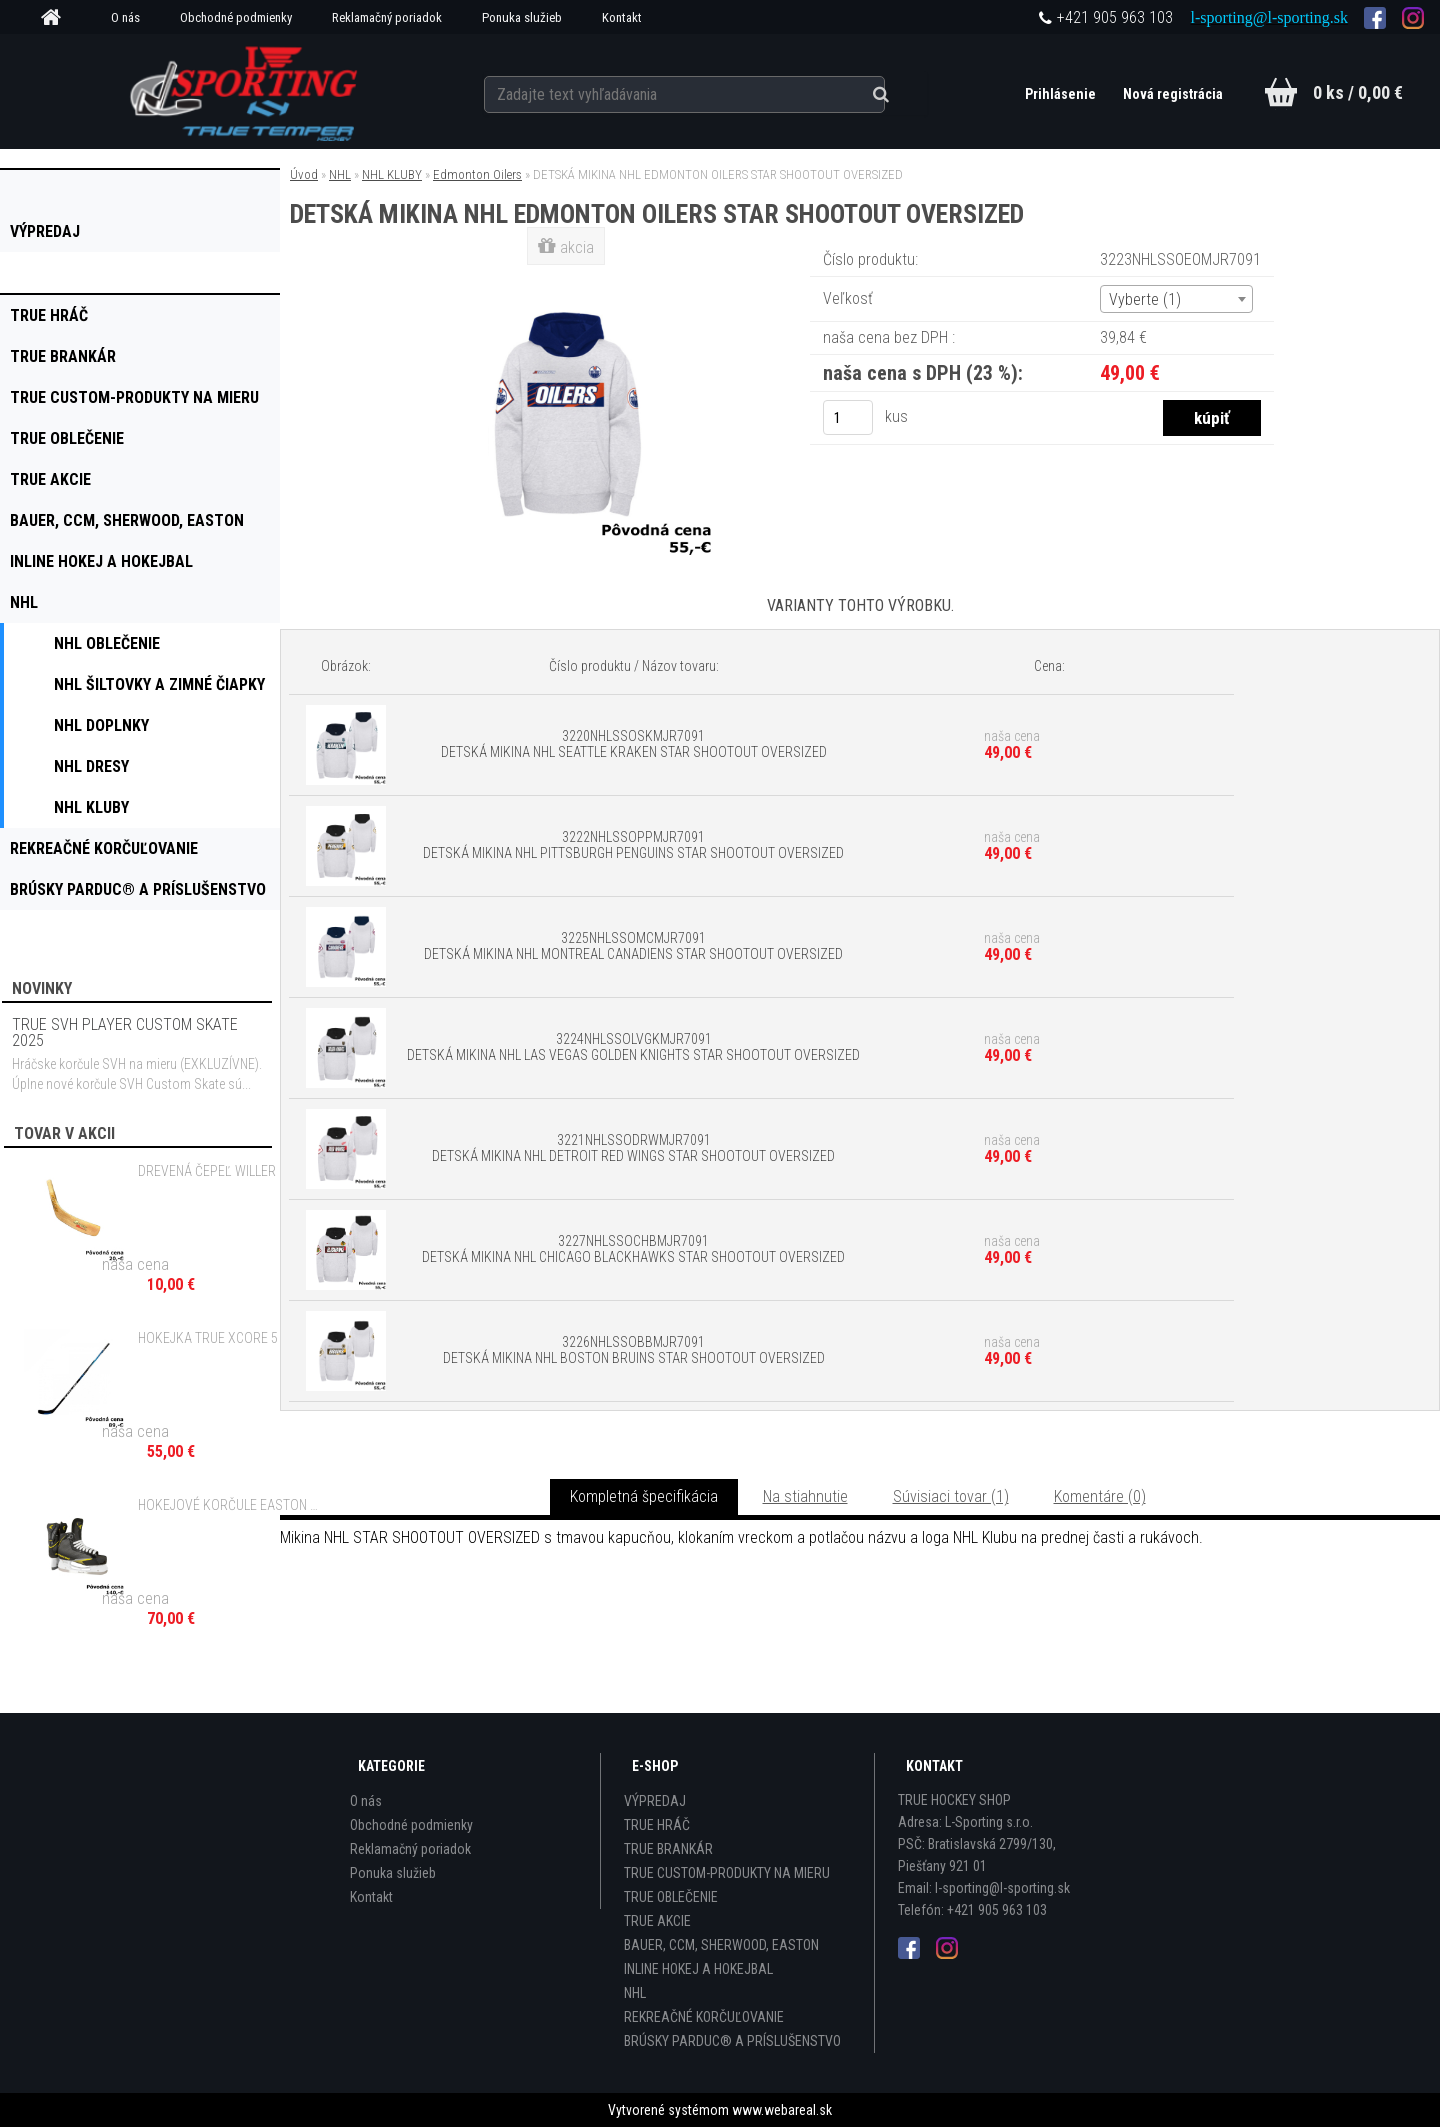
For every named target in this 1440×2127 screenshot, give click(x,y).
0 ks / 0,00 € (1358, 92)
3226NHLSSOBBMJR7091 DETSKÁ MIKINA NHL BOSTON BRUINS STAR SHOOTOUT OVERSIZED (634, 1350)
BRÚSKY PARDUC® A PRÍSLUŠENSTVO (732, 2041)
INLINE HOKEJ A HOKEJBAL (698, 1969)
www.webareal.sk (782, 2110)
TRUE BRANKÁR (668, 1849)
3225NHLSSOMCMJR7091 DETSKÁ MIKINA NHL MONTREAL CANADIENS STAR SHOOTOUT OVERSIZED (633, 946)
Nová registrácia (1172, 94)
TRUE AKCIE (657, 1921)
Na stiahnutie (805, 1496)
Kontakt (622, 17)
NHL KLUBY (392, 174)
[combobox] (1176, 299)
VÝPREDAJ (655, 1801)
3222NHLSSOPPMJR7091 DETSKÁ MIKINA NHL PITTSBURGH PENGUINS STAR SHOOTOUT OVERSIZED (633, 845)
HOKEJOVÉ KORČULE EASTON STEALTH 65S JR (231, 1505)
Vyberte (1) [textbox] (1145, 299)
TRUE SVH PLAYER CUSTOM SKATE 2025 (125, 1032)
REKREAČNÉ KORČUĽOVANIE (704, 2017)
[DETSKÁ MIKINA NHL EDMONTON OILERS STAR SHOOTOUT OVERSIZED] (568, 274)
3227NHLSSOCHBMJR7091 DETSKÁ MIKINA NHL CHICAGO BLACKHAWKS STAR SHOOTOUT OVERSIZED (633, 1249)
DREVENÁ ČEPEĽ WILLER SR (216, 1171)
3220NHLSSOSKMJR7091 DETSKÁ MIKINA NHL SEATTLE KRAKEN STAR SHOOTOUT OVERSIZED (634, 744)
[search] (893, 92)
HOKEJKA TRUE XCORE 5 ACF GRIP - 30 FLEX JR (231, 1338)
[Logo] (245, 91)
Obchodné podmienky (236, 17)
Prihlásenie (1060, 94)
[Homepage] (58, 18)
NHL (340, 174)
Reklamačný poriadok (387, 17)
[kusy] (848, 417)
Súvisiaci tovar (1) (951, 1496)
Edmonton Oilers (477, 174)
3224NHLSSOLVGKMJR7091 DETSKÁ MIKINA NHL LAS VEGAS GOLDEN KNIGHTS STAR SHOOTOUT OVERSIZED (633, 1047)
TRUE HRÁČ (657, 1825)
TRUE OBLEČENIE (671, 1897)
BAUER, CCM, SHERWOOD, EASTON (721, 1945)
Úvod (304, 174)
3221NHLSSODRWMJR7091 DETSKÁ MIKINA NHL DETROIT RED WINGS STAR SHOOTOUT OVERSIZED (633, 1148)
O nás (125, 17)
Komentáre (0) (1100, 1496)
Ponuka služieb (522, 17)
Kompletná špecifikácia (644, 1496)
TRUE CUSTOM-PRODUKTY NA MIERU (727, 1873)
